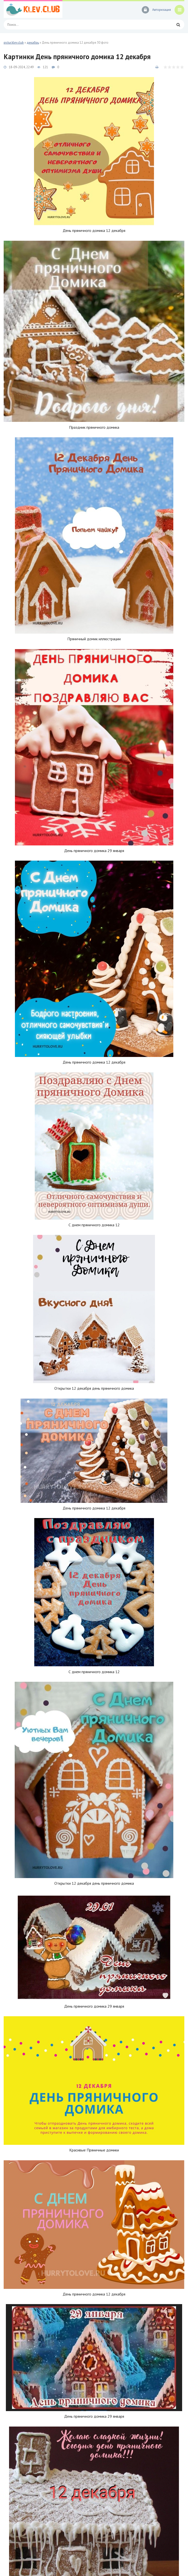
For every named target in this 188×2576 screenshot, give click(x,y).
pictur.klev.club (14, 42)
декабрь (33, 42)
